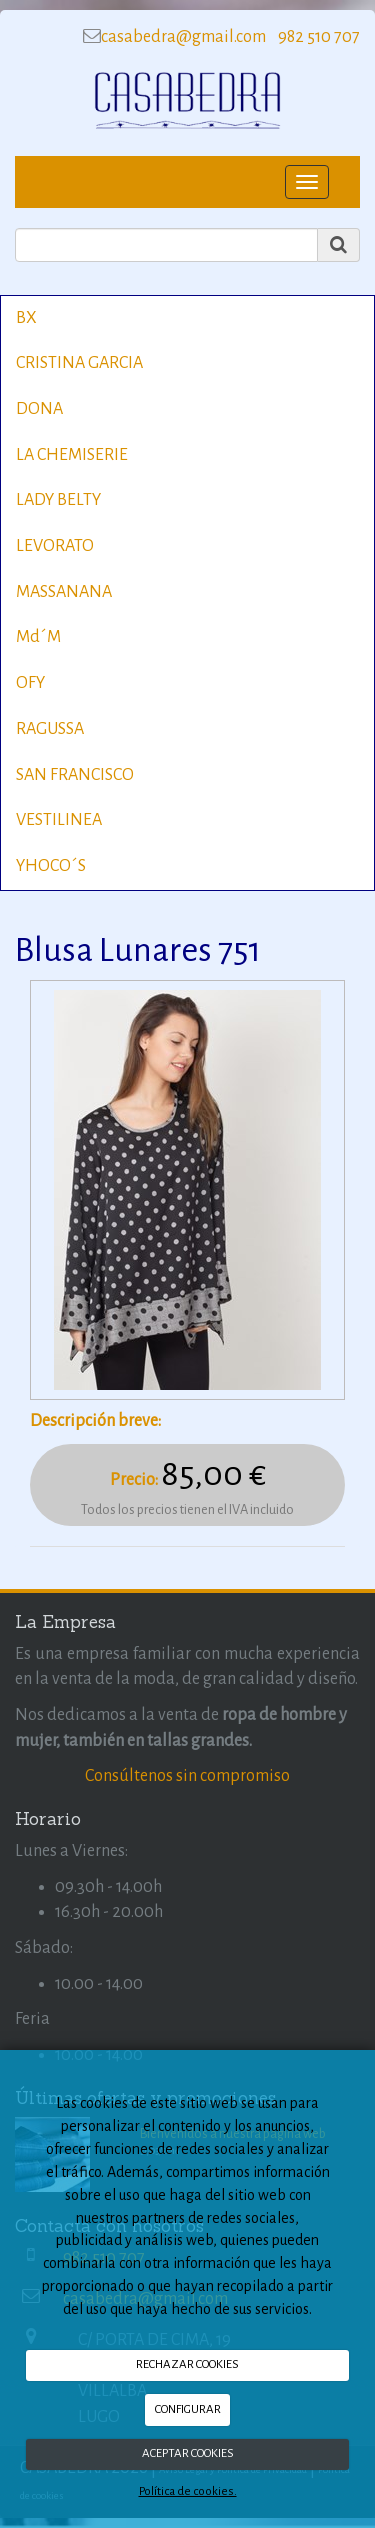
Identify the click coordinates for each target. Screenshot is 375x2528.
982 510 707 (317, 37)
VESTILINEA (59, 820)
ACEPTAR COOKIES (188, 2453)
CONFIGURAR (188, 2409)
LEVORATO (55, 546)
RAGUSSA (50, 729)
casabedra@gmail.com (183, 37)
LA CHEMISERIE (72, 455)
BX (26, 318)
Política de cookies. (188, 2491)
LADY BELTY (58, 500)
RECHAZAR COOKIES (187, 2364)
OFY (30, 683)
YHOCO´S (51, 866)
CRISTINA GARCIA (79, 363)
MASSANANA (64, 592)
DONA (39, 409)
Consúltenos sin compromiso (187, 1776)
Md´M (38, 637)
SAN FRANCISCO (75, 775)
